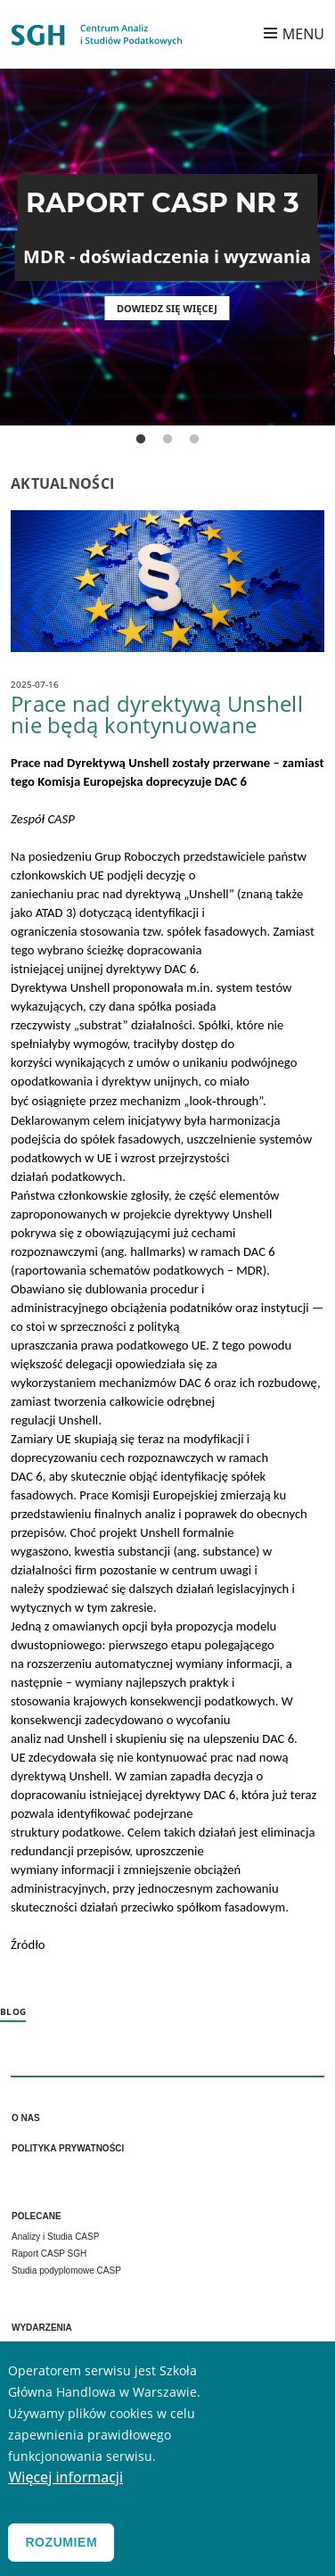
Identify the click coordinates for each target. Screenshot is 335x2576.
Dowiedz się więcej (167, 308)
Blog (13, 2011)
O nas (26, 2118)
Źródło (28, 1944)
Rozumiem (61, 2542)
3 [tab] (194, 440)
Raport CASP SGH (49, 2253)
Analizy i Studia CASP (55, 2237)
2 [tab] (167, 440)
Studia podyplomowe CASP (66, 2270)
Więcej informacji (65, 2477)
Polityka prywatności (68, 2148)
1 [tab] (141, 440)
